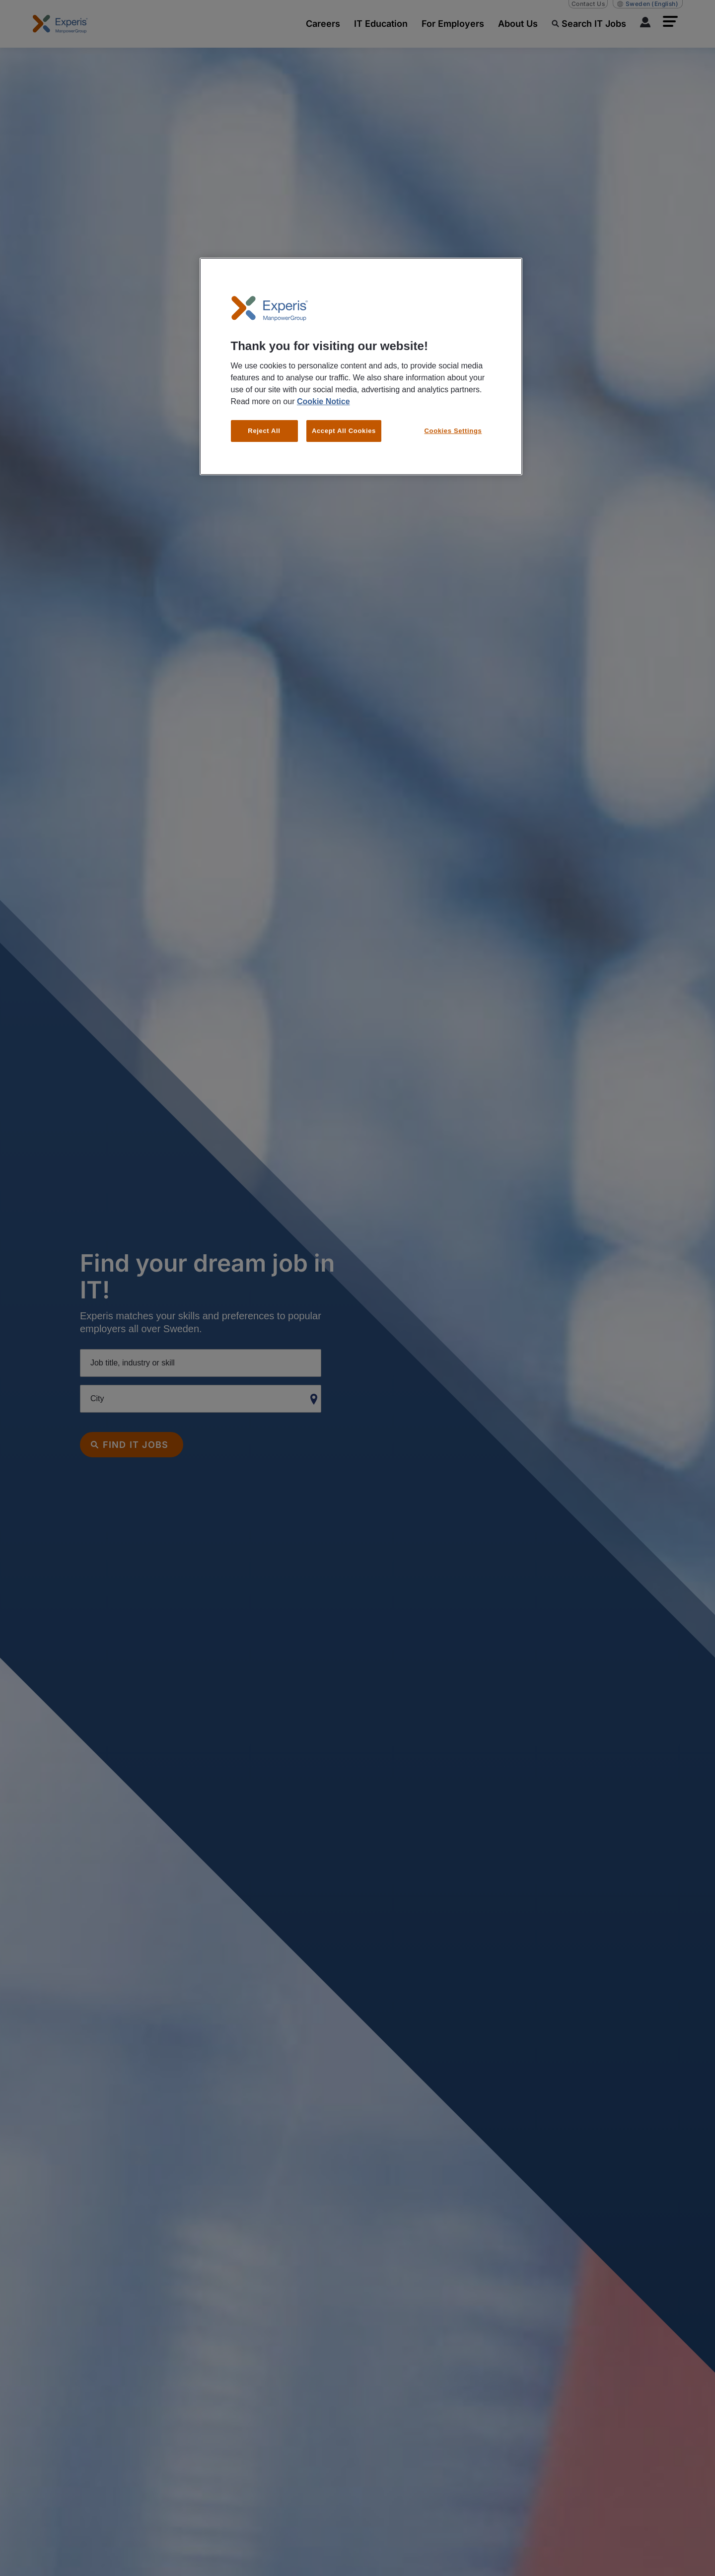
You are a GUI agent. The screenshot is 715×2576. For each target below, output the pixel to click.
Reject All (264, 430)
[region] (361, 367)
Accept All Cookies (344, 430)
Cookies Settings (453, 430)
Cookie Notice (323, 401)
